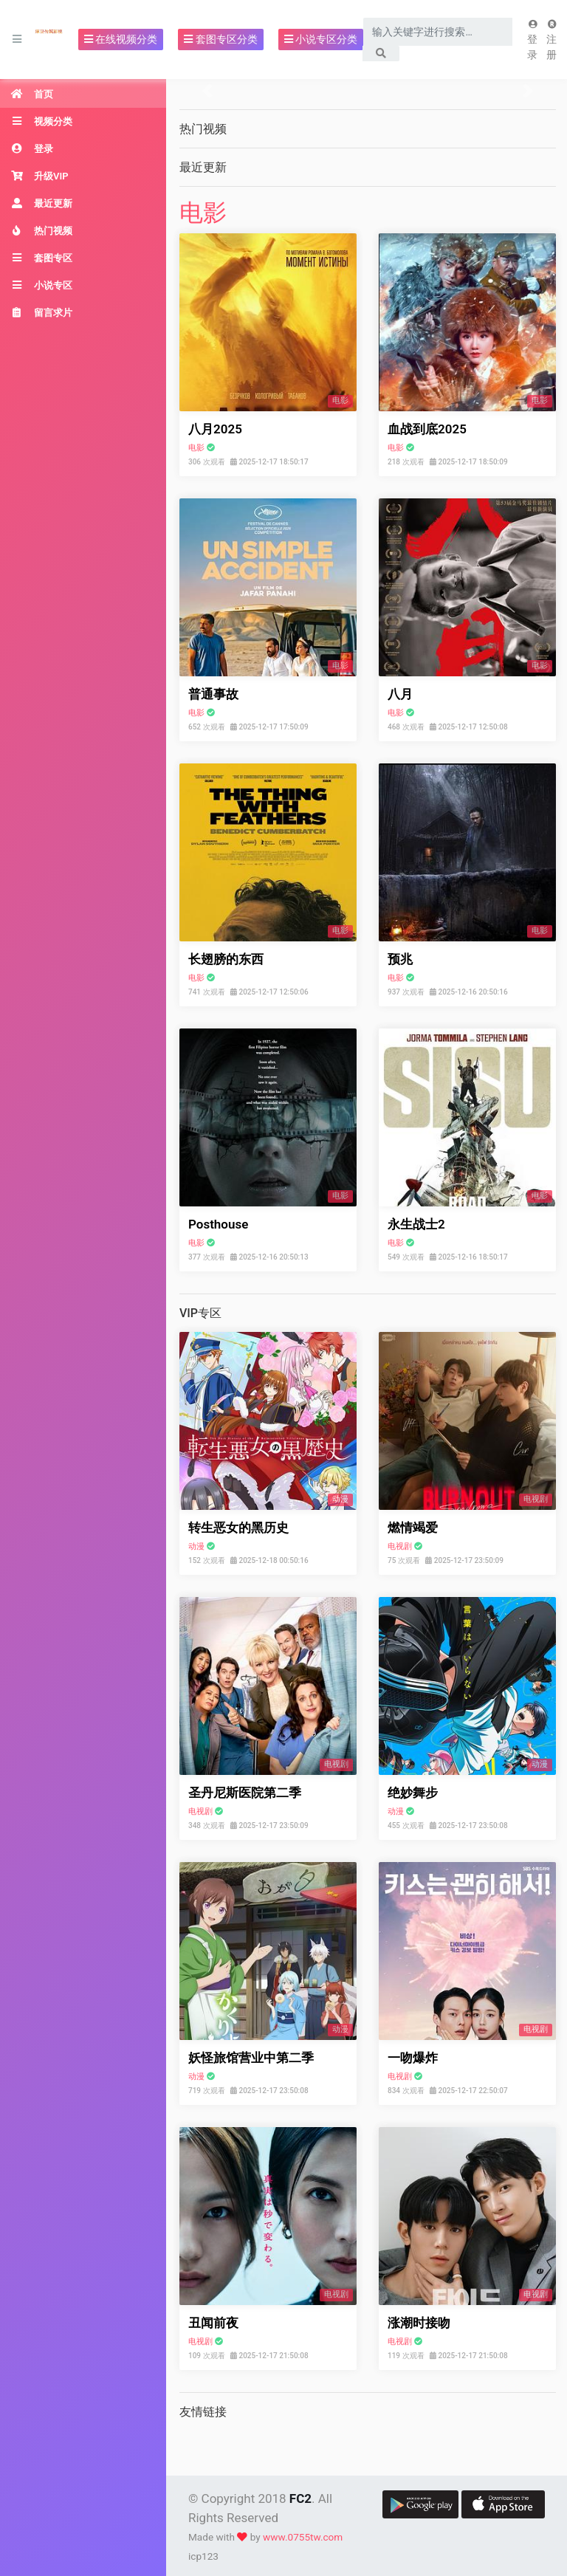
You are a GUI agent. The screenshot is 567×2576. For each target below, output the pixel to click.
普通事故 (213, 694)
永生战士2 (416, 1224)
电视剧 (400, 1546)
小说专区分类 (320, 39)
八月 (400, 694)
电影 (203, 213)
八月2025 (215, 429)
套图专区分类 (220, 39)
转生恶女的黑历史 (238, 1527)
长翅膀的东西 (226, 959)
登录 (532, 40)
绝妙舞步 (413, 1792)
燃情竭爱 (413, 1527)
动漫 (196, 1546)
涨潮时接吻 (419, 2322)
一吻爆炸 (413, 2057)
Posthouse (218, 1224)
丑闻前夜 (213, 2322)
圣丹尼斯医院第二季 (244, 1792)
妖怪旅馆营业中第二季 (251, 2057)
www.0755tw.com (303, 2537)
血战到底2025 (427, 429)
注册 (551, 40)
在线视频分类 (120, 39)
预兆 (400, 959)
